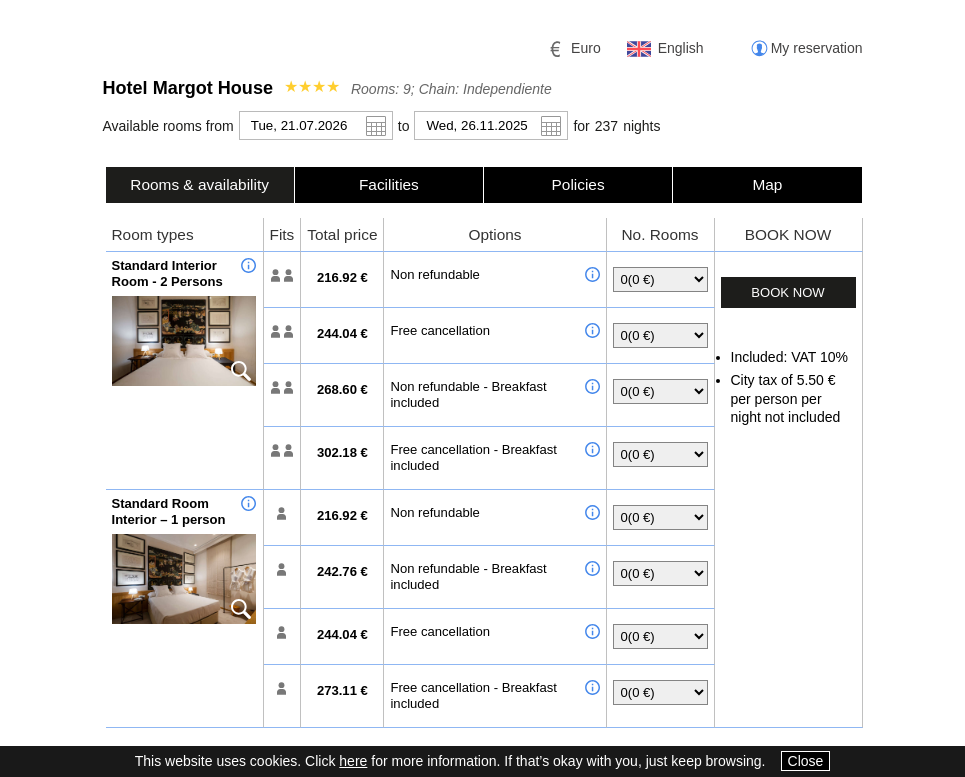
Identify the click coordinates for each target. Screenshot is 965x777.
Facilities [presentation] (389, 184)
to (404, 126)
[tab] (200, 184)
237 (606, 126)
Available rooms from (168, 126)
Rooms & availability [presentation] (199, 184)
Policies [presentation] (578, 184)
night (641, 126)
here (353, 761)
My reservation (817, 48)
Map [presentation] (767, 184)
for (581, 126)
